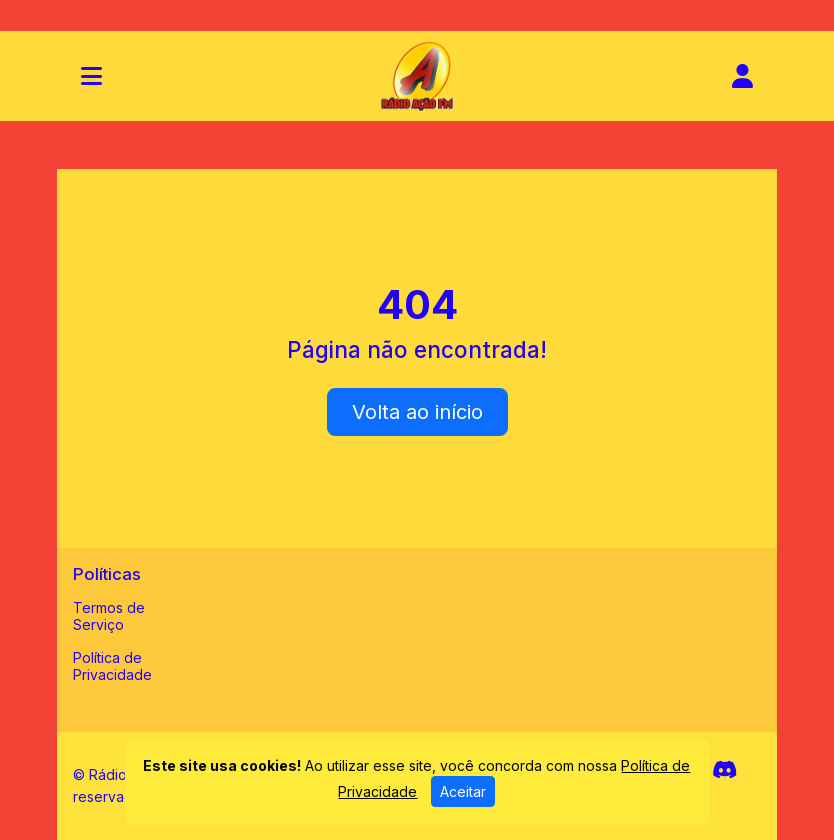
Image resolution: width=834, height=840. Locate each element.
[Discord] (724, 770)
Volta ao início (417, 412)
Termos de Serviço (109, 616)
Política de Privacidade (112, 666)
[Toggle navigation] (91, 76)
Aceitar (463, 791)
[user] (742, 76)
